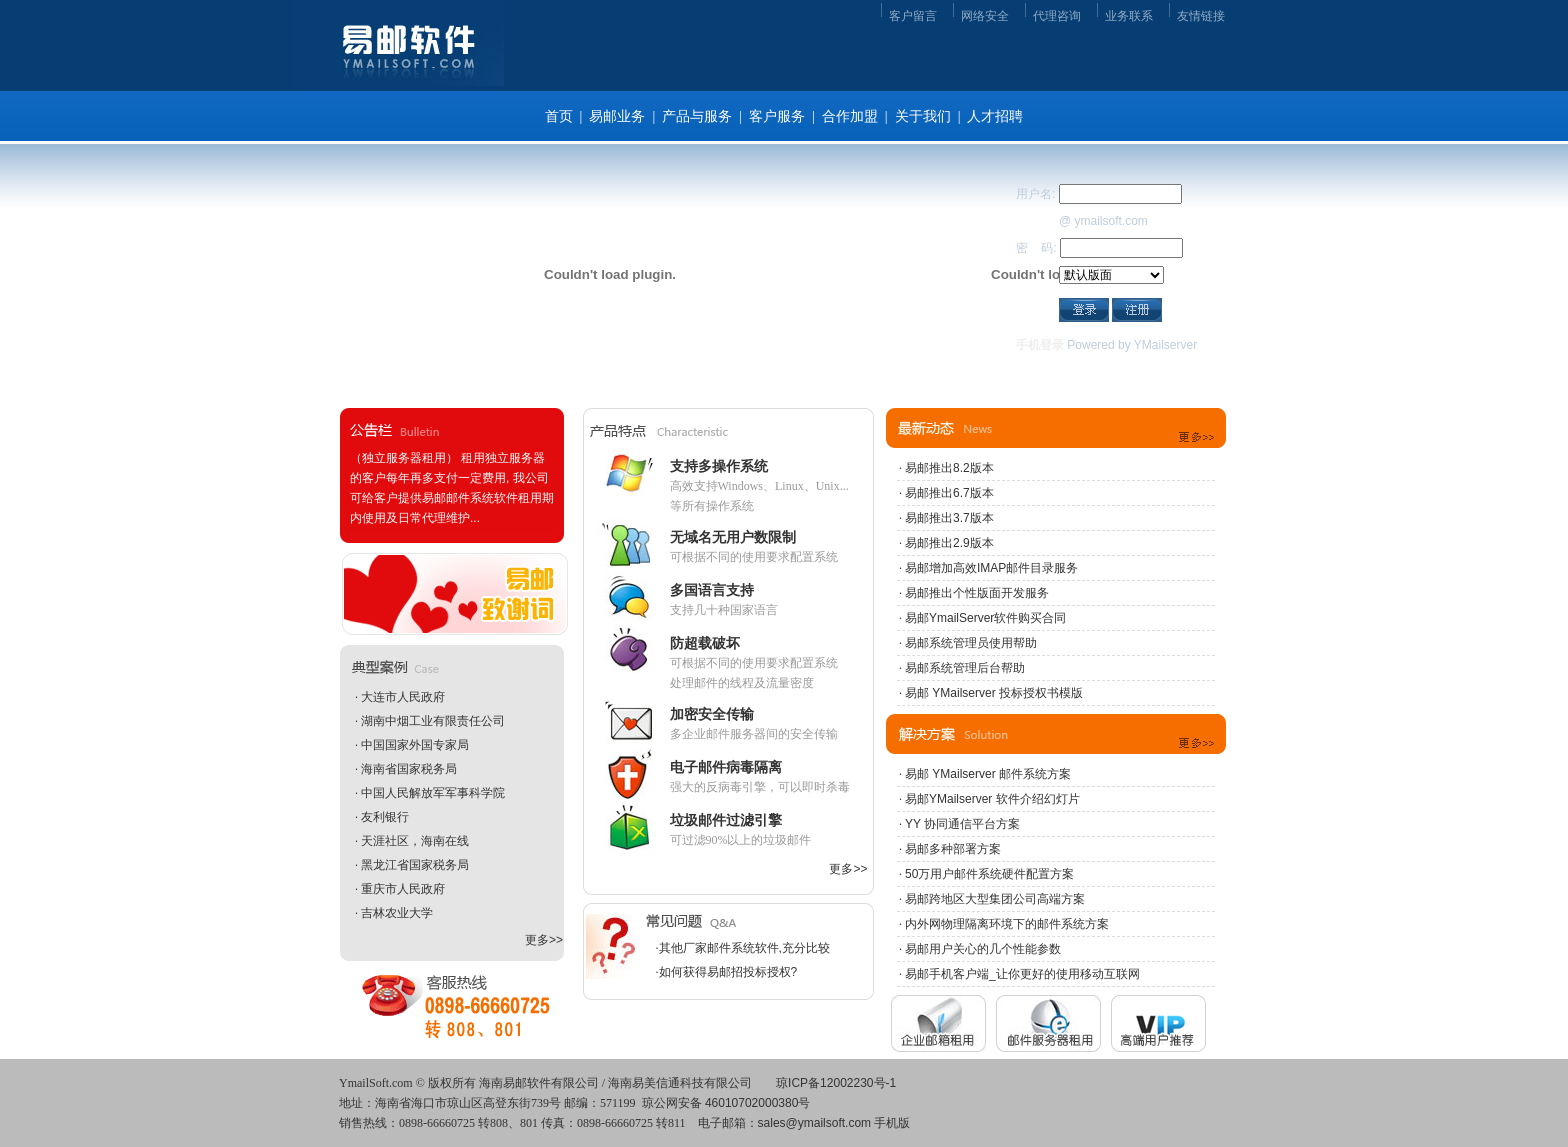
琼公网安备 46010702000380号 (726, 1103)
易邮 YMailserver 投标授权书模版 (994, 693)
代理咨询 (1057, 16)
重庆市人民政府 (403, 889)
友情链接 (1201, 16)
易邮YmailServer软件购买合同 (985, 618)
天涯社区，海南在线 (415, 841)
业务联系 (1129, 16)
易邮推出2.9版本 (949, 543)
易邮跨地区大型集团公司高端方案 (995, 899)
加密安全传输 (712, 714)
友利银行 (385, 817)
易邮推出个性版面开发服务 (977, 593)
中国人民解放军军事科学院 (433, 793)
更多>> (544, 940)
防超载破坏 (705, 643)
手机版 (892, 1123)
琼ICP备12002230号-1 (836, 1083)
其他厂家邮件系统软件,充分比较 (744, 948)
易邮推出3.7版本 (949, 518)
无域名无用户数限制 (733, 537)
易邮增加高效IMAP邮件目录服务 (991, 568)
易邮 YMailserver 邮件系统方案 (988, 774)
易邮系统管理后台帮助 (965, 668)
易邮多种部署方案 (953, 849)
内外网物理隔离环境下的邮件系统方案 (1007, 924)
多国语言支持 (712, 590)
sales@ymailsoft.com (815, 1123)
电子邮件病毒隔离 (726, 767)
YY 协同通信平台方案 (962, 824)
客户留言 (913, 16)
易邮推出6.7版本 (949, 493)
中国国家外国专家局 (415, 745)
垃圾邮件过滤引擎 (726, 820)
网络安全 (985, 16)
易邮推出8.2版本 (949, 468)
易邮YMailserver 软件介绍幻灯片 (992, 799)
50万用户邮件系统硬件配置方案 (989, 874)
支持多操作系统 (719, 466)
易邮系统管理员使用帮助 (971, 643)
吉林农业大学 (397, 913)
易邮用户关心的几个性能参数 (983, 949)
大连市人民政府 (403, 697)
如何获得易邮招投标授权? (728, 972)
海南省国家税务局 (409, 769)
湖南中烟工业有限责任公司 (433, 721)
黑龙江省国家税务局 (415, 865)
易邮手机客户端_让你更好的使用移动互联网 (1022, 974)
